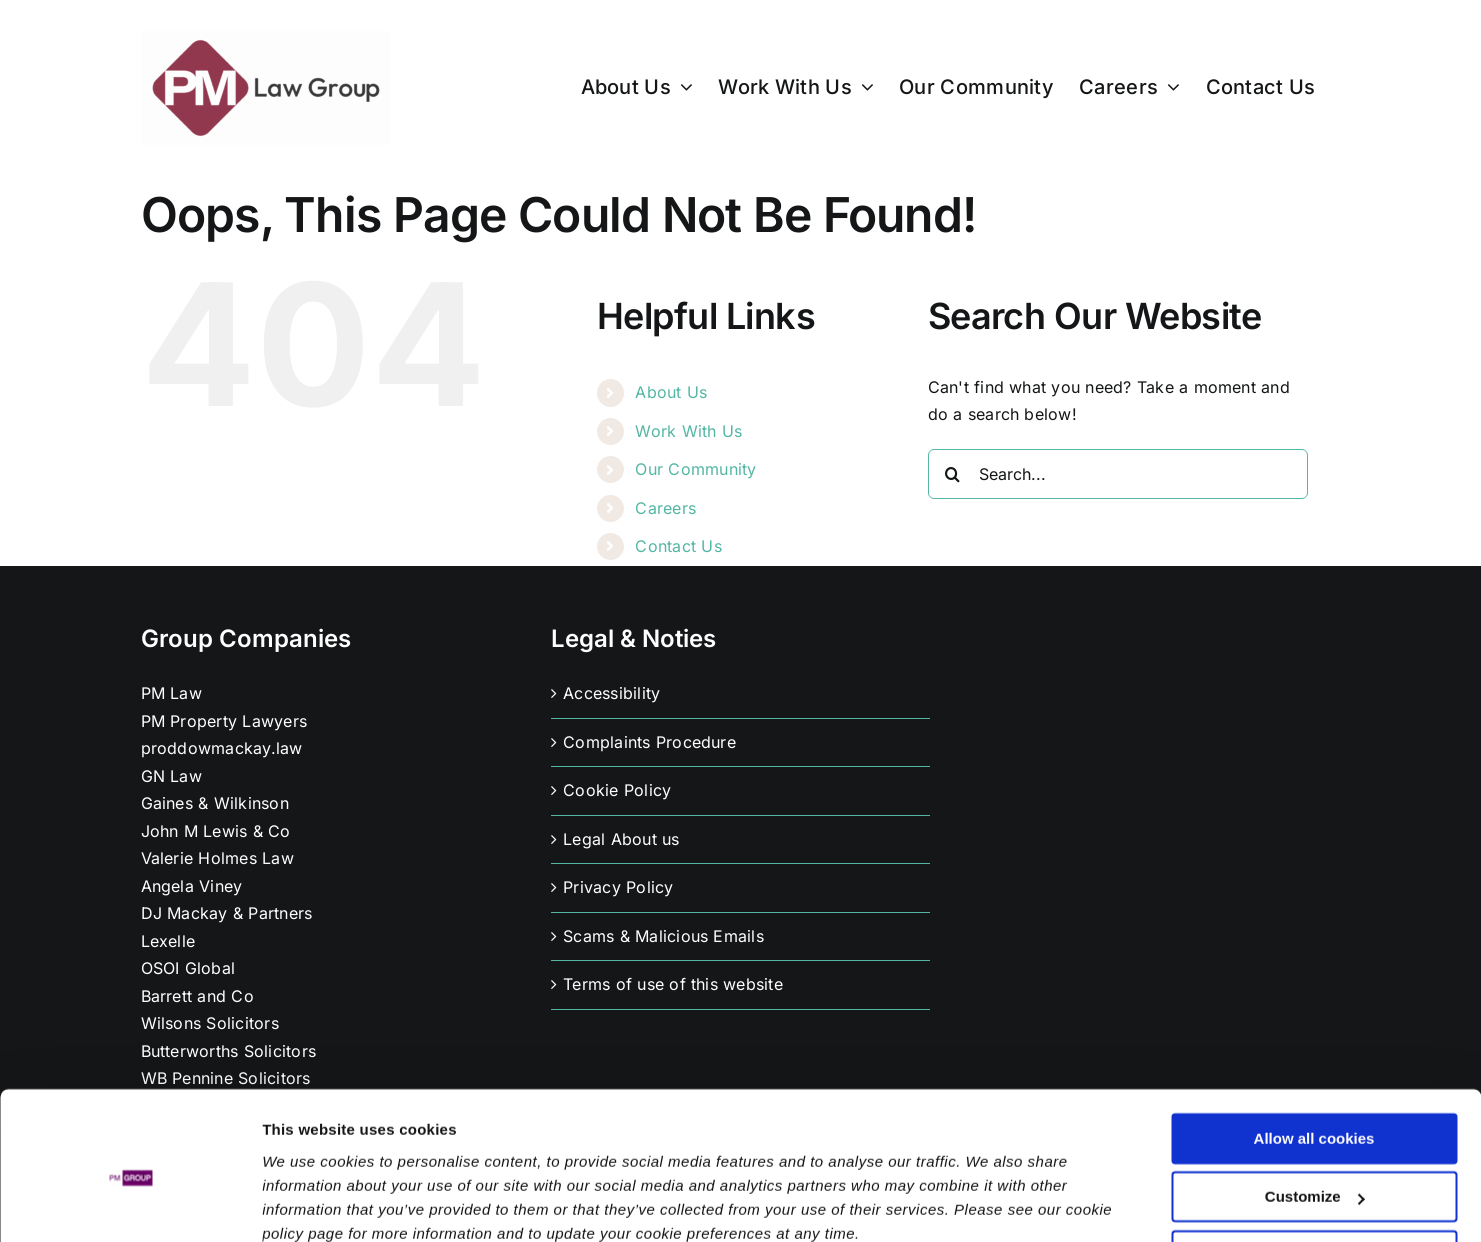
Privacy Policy (618, 887)
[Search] (953, 474)
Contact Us (678, 546)
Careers (665, 508)
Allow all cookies (1314, 1052)
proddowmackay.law (222, 748)
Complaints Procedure (649, 742)
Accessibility (611, 693)
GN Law (171, 776)
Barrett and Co (197, 996)
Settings (292, 1202)
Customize (1315, 1110)
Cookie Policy (617, 790)
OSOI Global (188, 968)
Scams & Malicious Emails (663, 936)
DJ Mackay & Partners (227, 913)
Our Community (695, 469)
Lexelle (168, 941)
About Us (671, 392)
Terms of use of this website (673, 984)
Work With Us (688, 431)
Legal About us (621, 839)
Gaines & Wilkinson (215, 803)
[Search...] (1118, 474)
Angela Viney (192, 886)
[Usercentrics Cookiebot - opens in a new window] (129, 1203)
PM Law (171, 693)
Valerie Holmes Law (217, 858)
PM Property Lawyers (224, 721)
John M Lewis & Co (216, 831)
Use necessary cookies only (1314, 1169)
